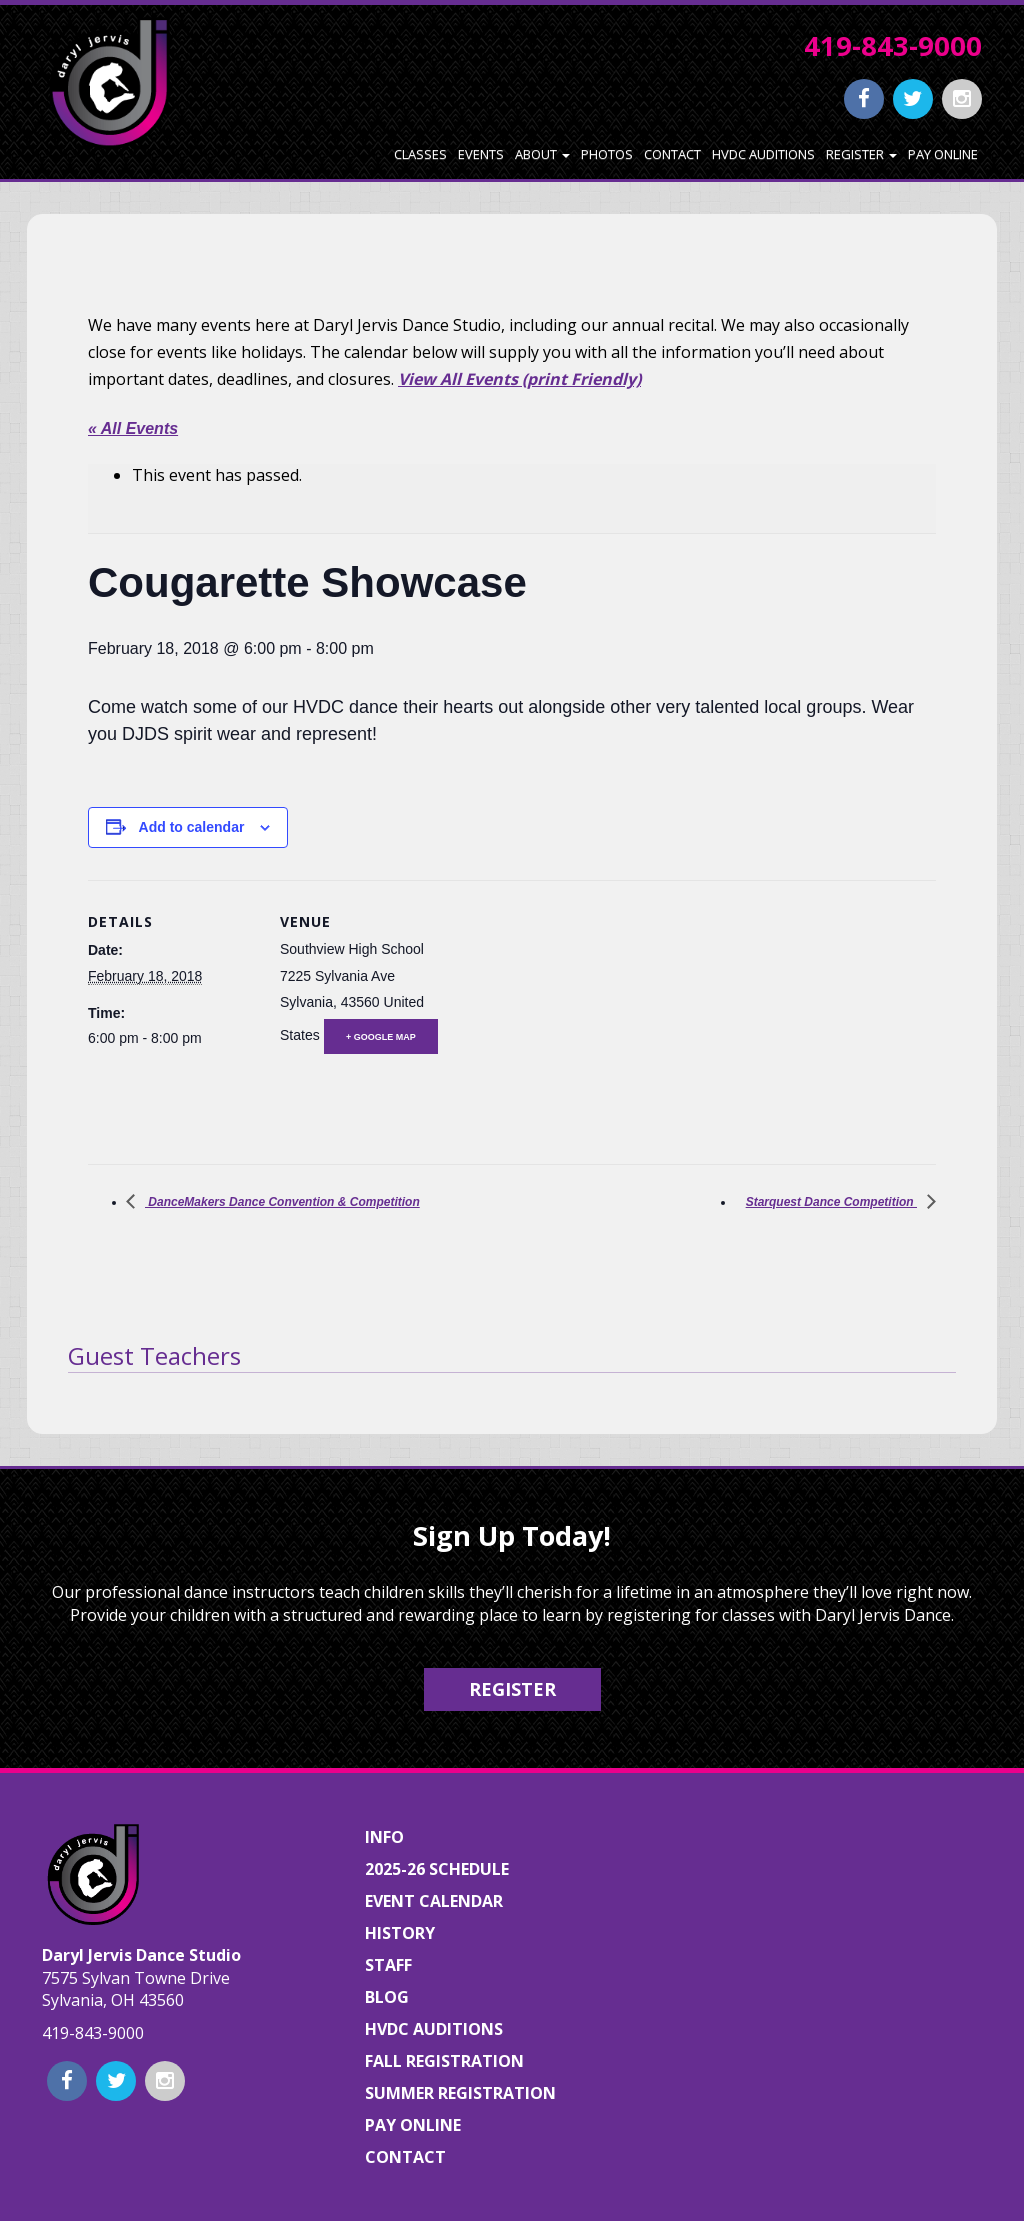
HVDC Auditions (763, 154)
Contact (672, 154)
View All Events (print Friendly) (519, 379)
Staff (388, 1965)
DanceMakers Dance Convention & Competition (282, 1202)
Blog (387, 1997)
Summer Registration (460, 2093)
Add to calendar (192, 827)
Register (861, 154)
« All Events (133, 428)
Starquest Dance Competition (831, 1202)
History (400, 1933)
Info (384, 1837)
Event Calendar (434, 1901)
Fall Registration (444, 2061)
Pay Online (943, 154)
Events (481, 154)
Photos (607, 154)
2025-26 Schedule (437, 1869)
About (542, 154)
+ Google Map (381, 1037)
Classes (420, 154)
